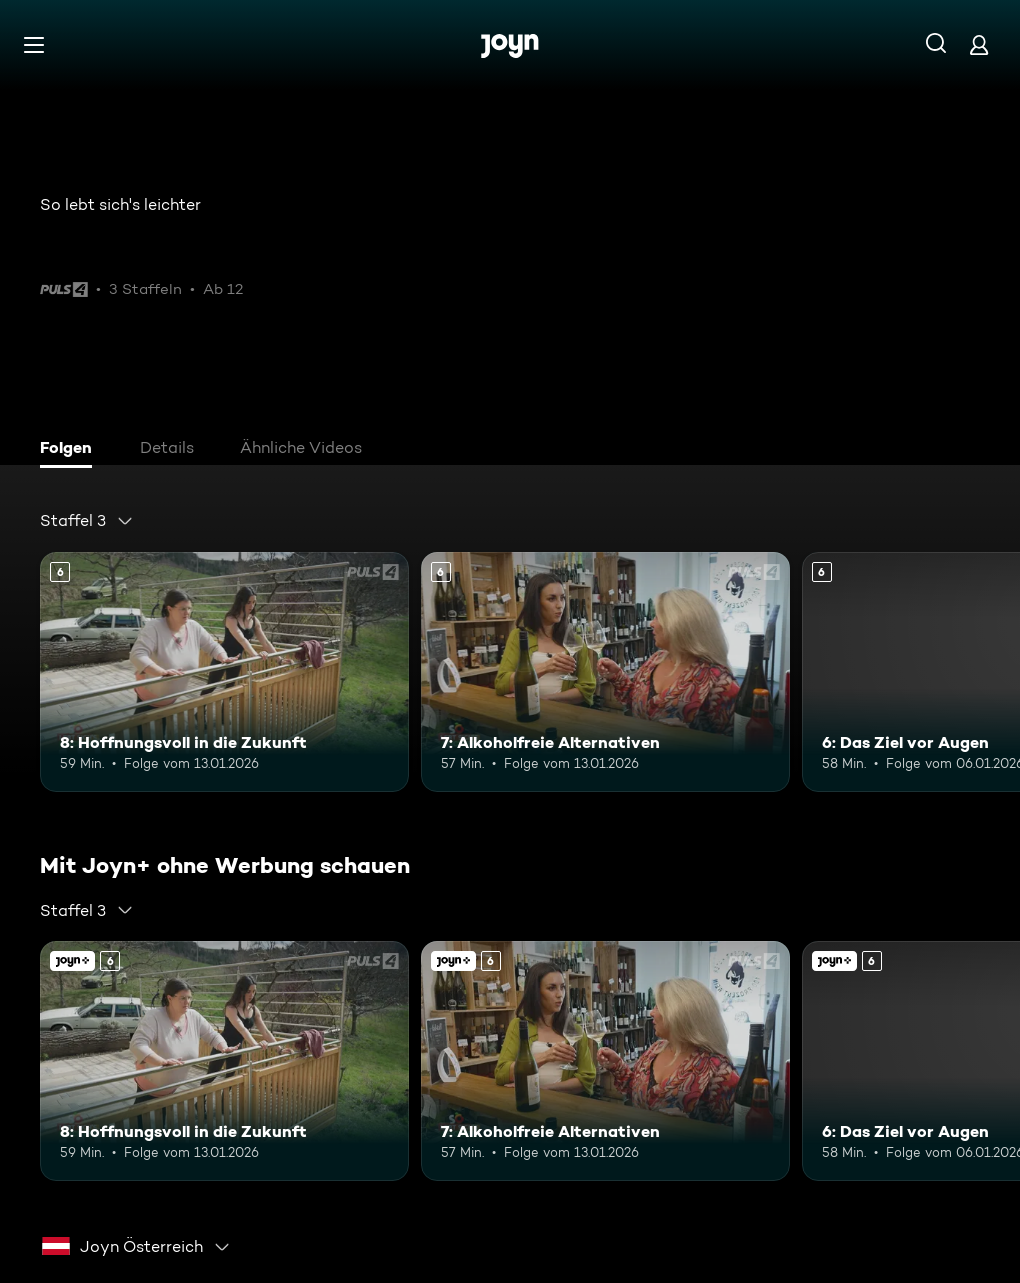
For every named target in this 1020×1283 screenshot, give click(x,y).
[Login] (979, 44)
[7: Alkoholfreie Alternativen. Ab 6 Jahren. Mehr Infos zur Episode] (605, 672)
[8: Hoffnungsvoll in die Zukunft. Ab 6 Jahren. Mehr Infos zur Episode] (224, 672)
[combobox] (87, 521)
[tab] (71, 450)
